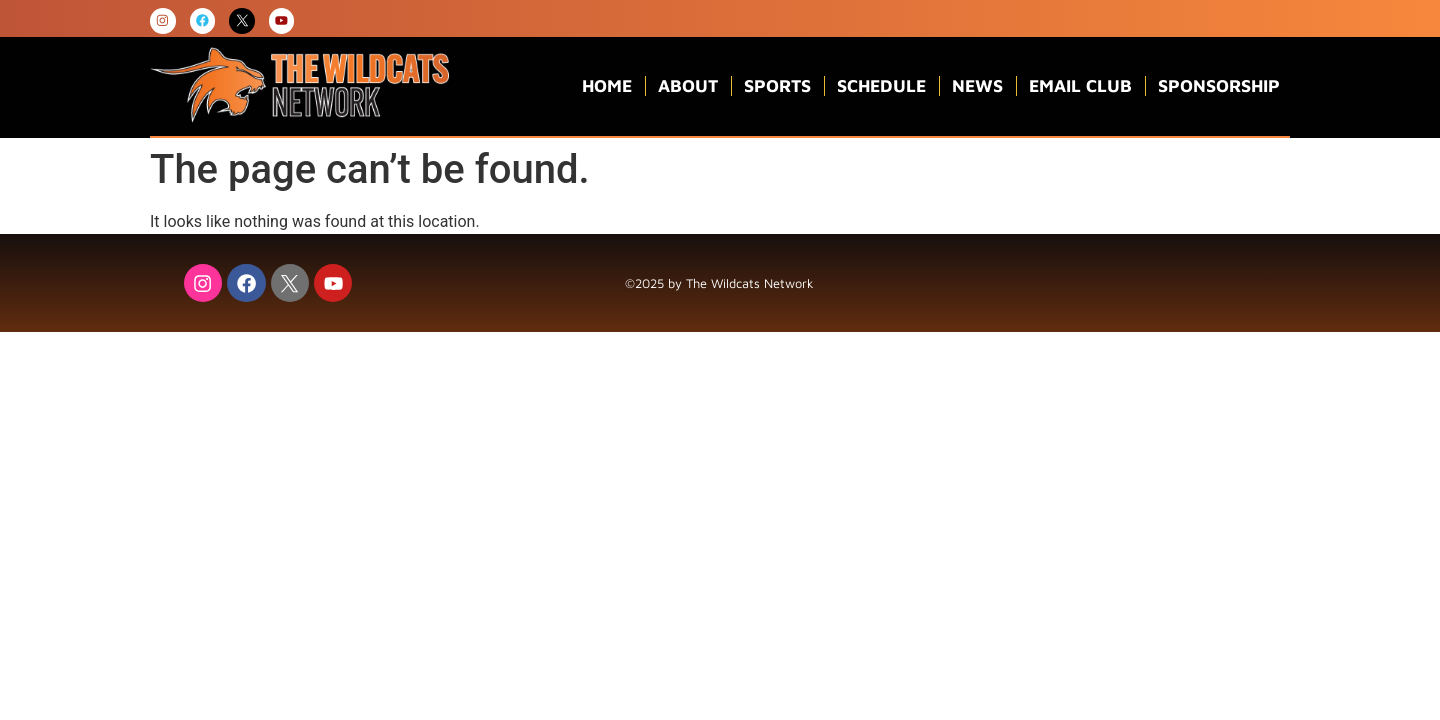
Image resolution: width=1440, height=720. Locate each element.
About (688, 86)
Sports (777, 86)
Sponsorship (1219, 86)
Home (607, 86)
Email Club (1080, 86)
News (977, 86)
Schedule (881, 86)
